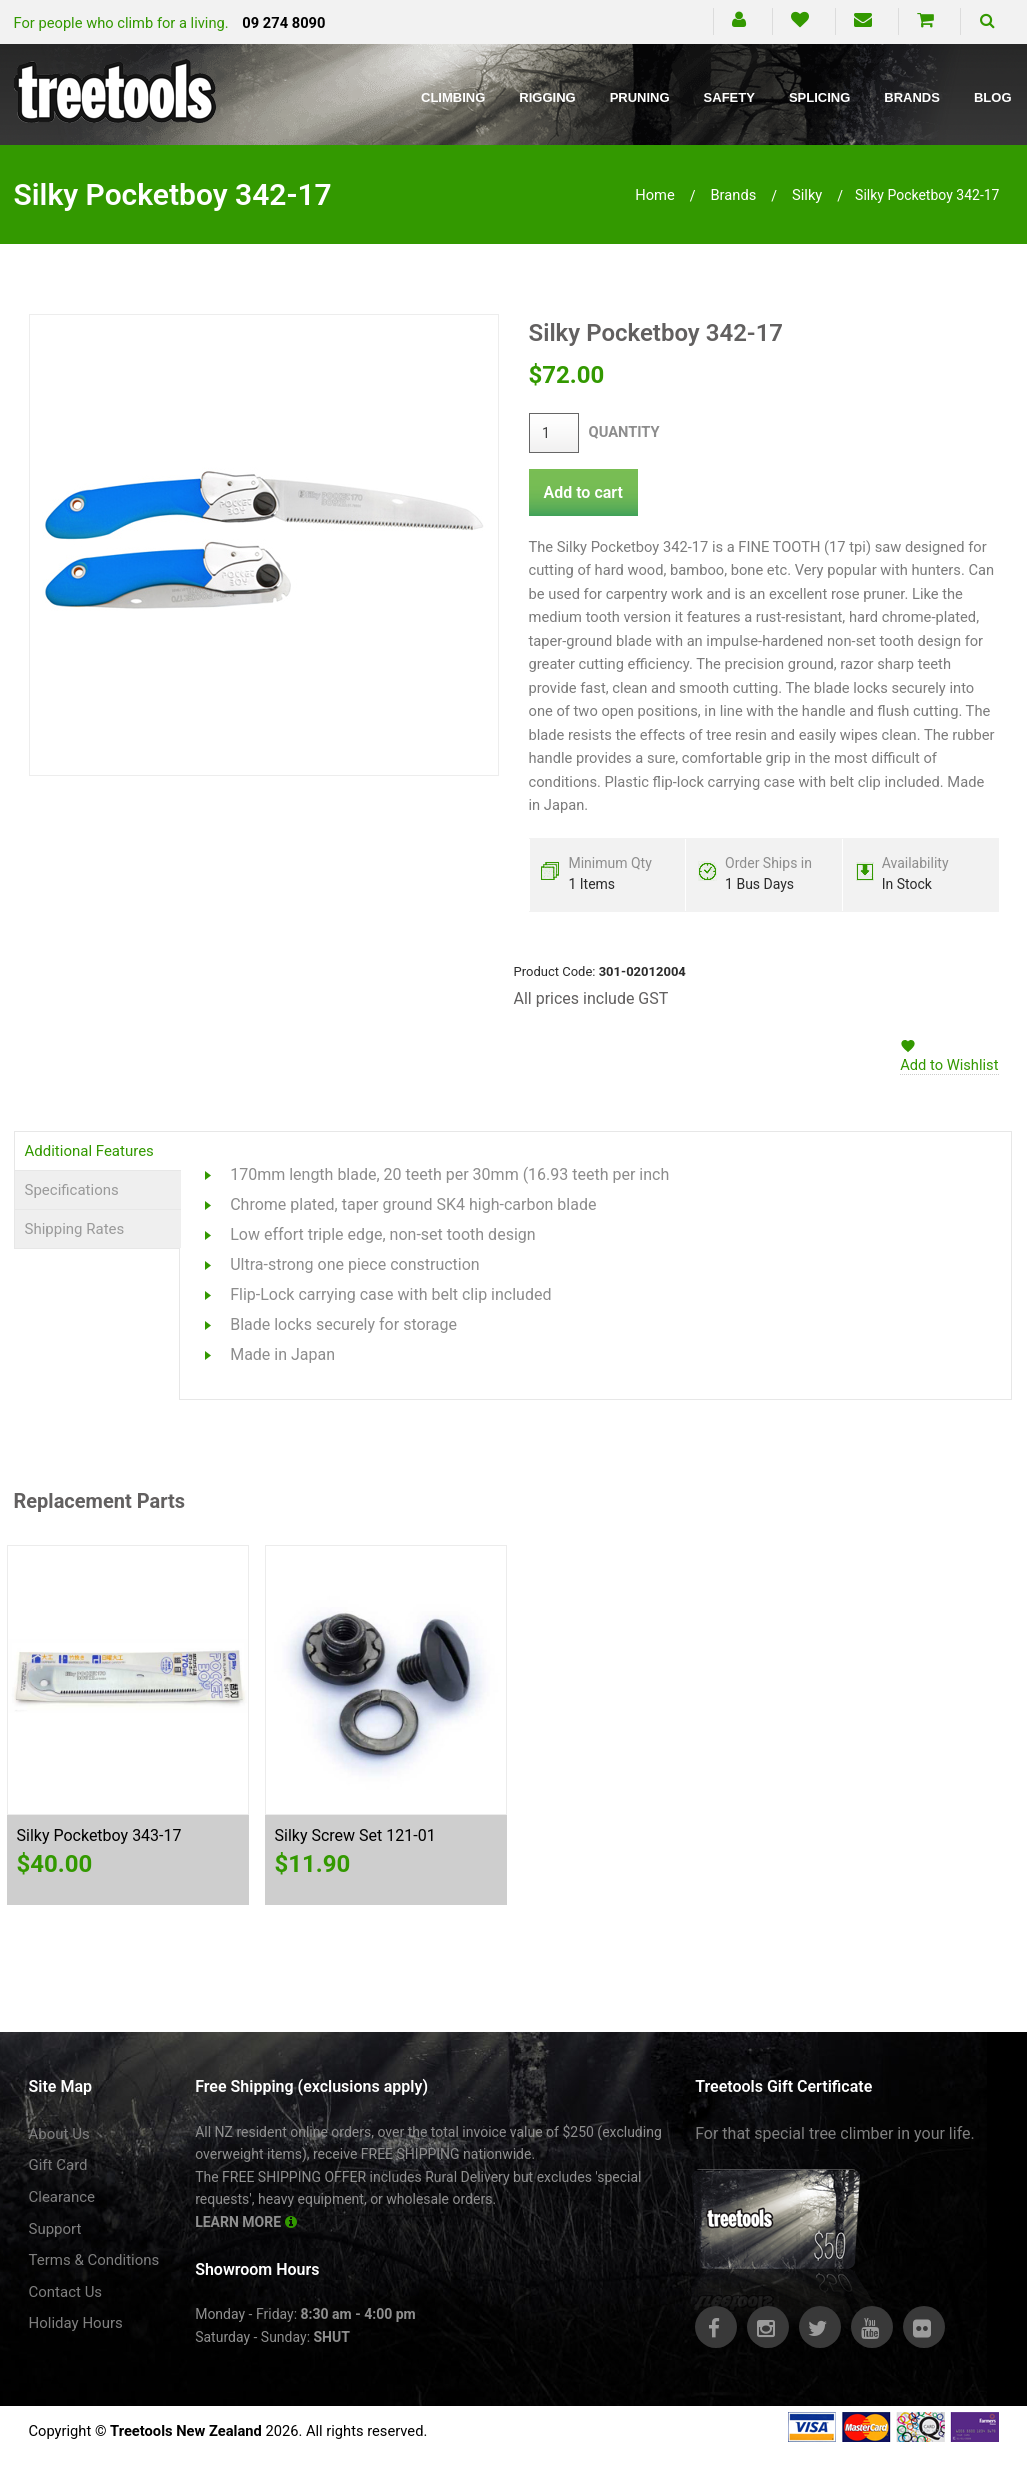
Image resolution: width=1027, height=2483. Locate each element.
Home (655, 195)
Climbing (453, 97)
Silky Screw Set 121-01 (355, 1835)
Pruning (640, 97)
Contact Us (66, 2292)
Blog (993, 97)
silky (807, 195)
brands (733, 195)
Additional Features (89, 1151)
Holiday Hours (76, 2323)
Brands (912, 97)
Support (55, 2229)
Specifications (72, 1190)
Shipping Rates (75, 1229)
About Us (59, 2134)
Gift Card (58, 2165)
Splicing (819, 97)
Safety (729, 97)
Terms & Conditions (94, 2260)
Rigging (547, 97)
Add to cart (583, 492)
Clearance (62, 2197)
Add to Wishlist (949, 1065)
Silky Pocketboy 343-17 (99, 1835)
